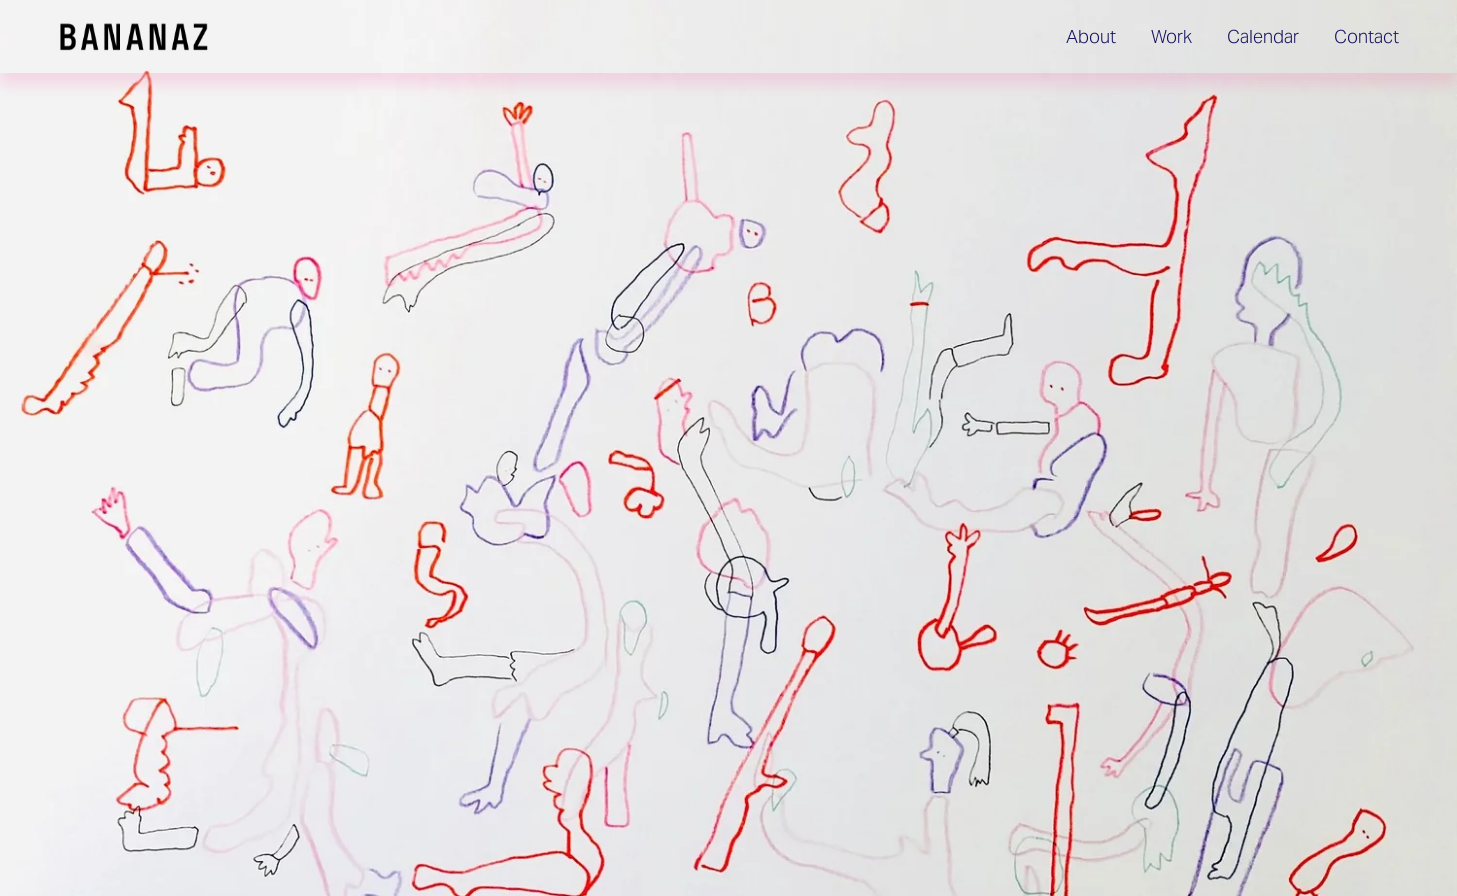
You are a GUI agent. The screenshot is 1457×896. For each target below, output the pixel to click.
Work (1171, 36)
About (1091, 36)
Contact (1366, 36)
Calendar (1263, 36)
